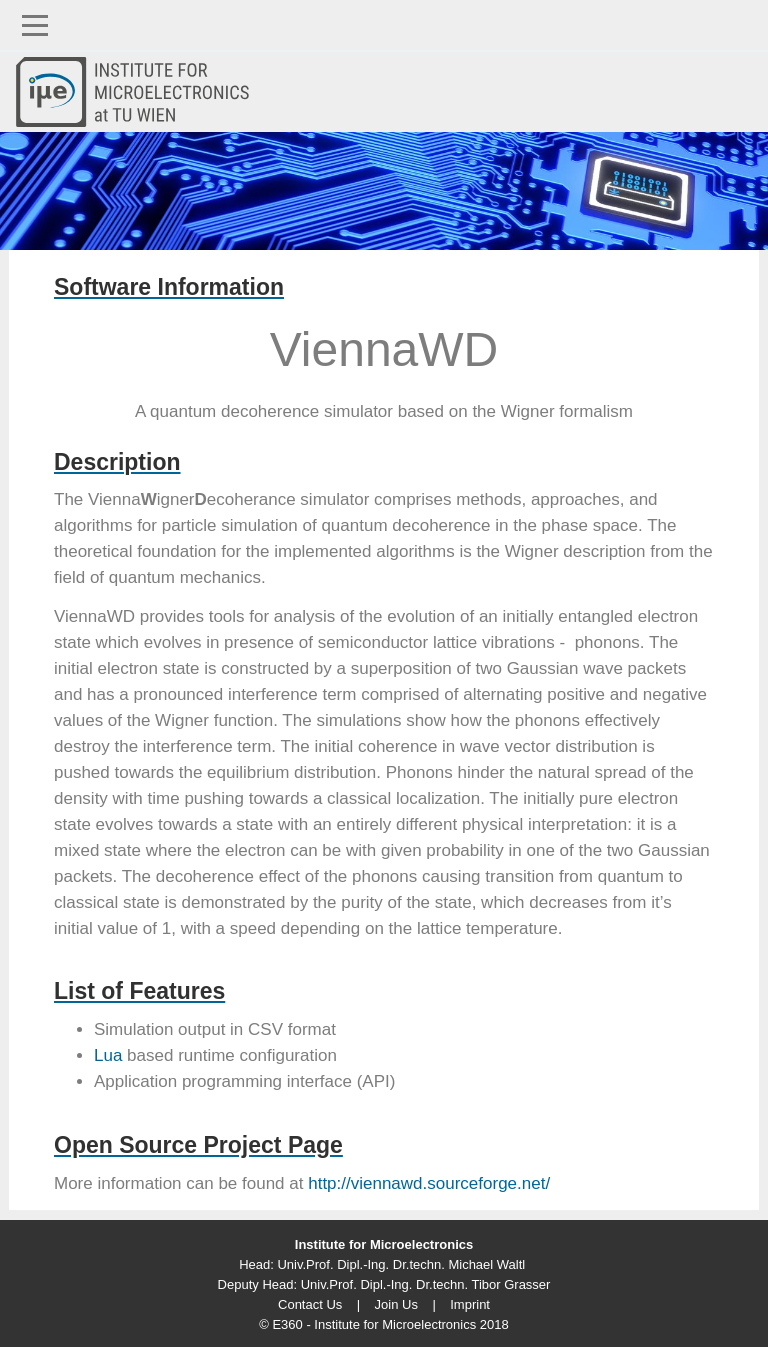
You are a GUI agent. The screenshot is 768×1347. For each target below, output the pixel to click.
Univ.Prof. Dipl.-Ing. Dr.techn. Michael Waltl (401, 1264)
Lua (108, 1055)
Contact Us (310, 1304)
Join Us (396, 1304)
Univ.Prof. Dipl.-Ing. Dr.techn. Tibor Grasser (426, 1284)
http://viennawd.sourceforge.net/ (429, 1183)
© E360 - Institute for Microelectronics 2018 (383, 1324)
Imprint (470, 1304)
